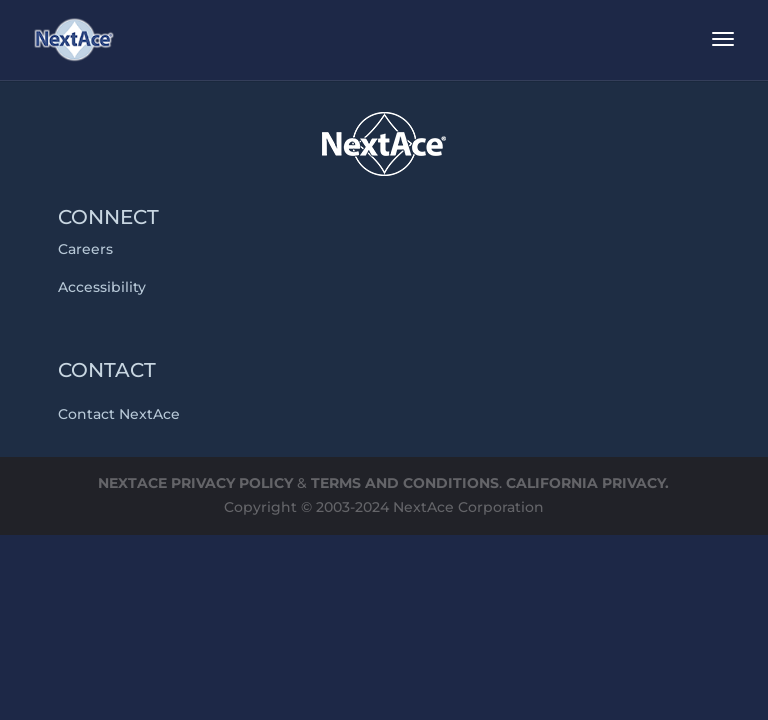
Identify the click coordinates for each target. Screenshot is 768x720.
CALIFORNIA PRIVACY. (587, 483)
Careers (85, 249)
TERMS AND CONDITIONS (405, 483)
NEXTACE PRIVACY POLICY (195, 483)
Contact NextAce (119, 414)
